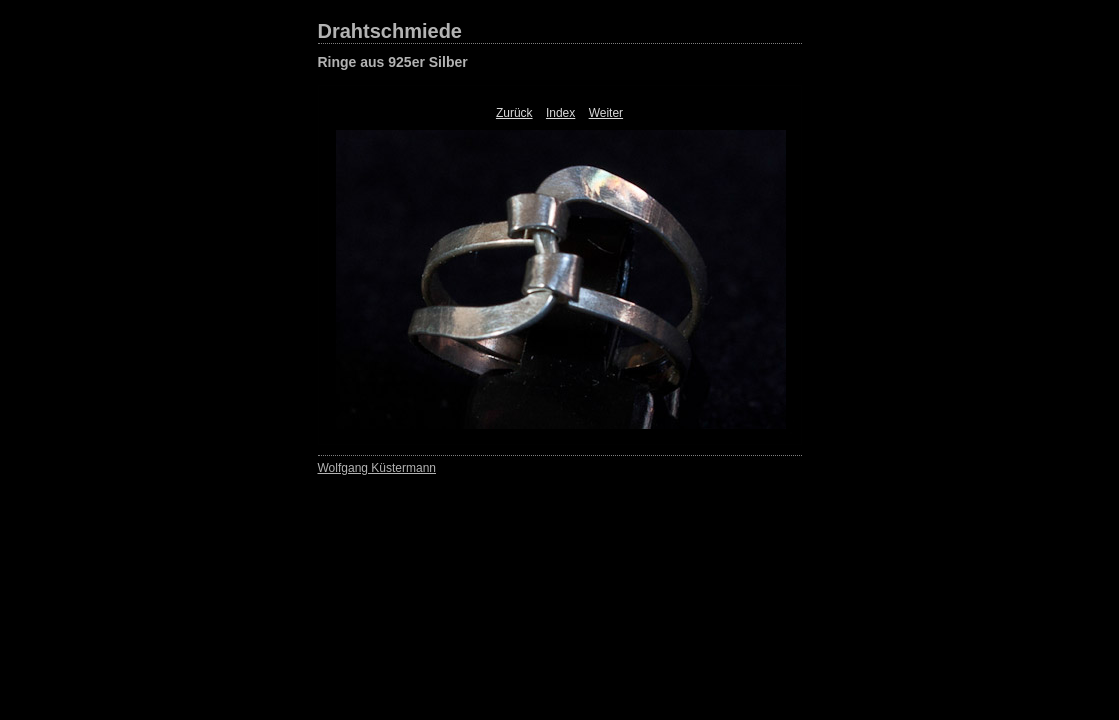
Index (560, 113)
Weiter (606, 113)
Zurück (514, 113)
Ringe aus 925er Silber (393, 62)
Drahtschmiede (390, 31)
